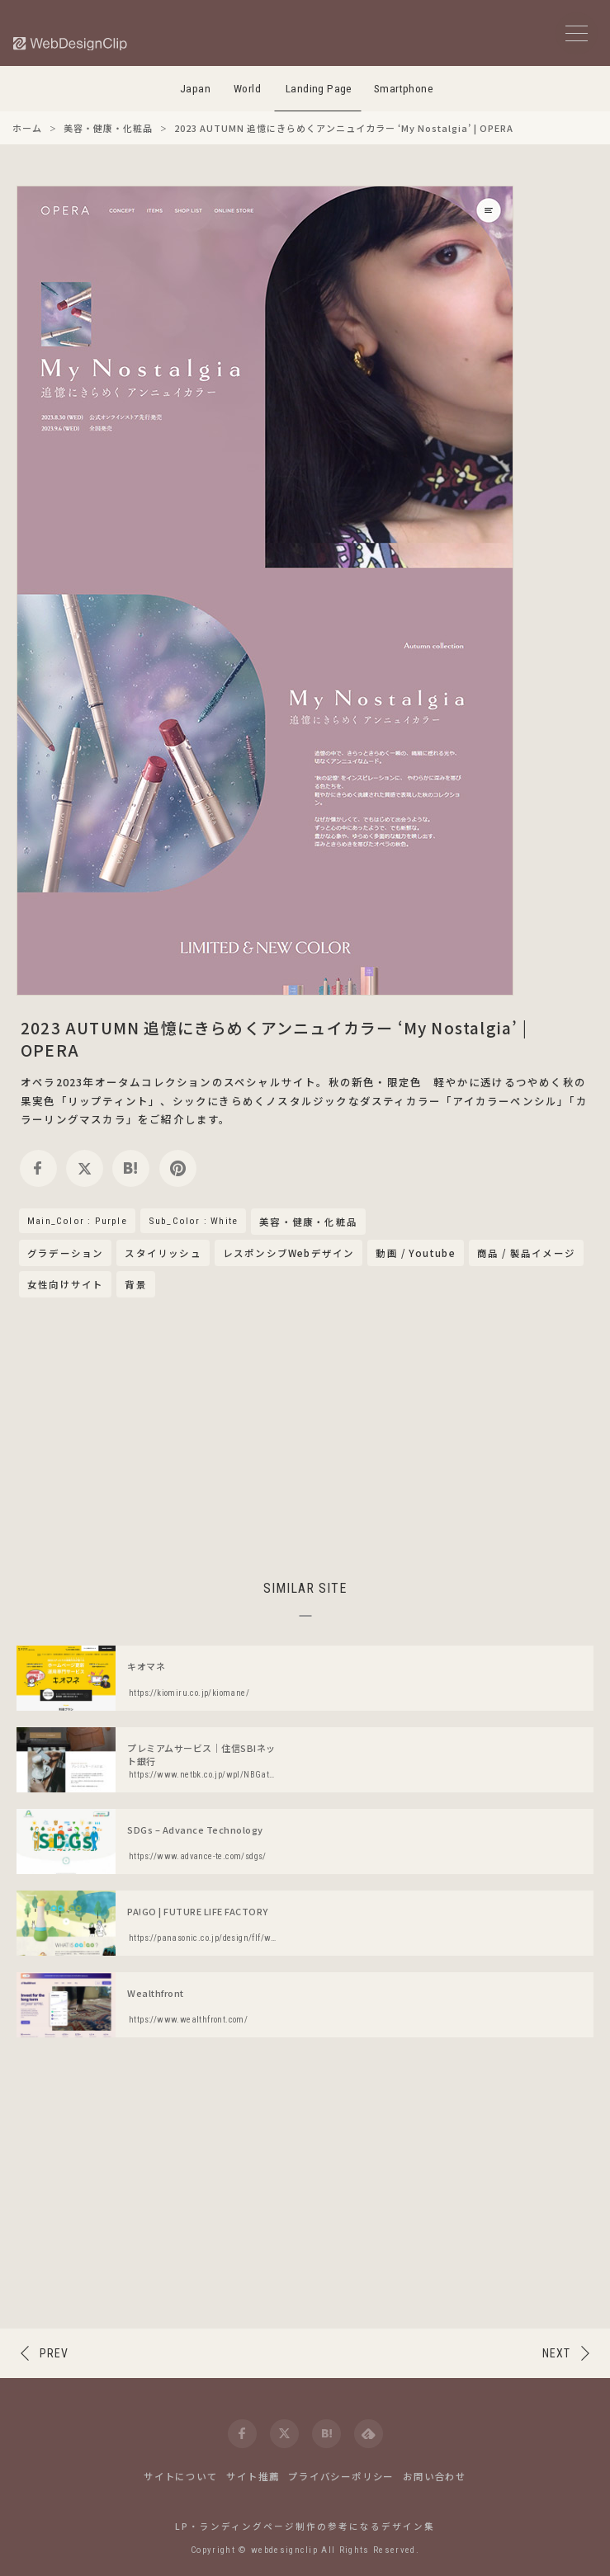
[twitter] (84, 1168)
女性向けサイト (65, 1284)
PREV (54, 2353)
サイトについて (181, 2476)
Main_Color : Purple (77, 1221)
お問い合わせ (434, 2476)
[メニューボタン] (577, 33)
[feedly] (368, 2433)
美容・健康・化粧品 (308, 1222)
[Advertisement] (305, 1436)
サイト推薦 (252, 2476)
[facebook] (38, 1168)
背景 (135, 1284)
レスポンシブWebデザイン (289, 1253)
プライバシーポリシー (341, 2476)
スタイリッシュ (163, 1253)
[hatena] (130, 1168)
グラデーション (65, 1253)
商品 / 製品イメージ (526, 1253)
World (247, 88)
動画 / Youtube (415, 1253)
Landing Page (319, 88)
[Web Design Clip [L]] (71, 43)
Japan (195, 88)
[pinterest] (177, 1168)
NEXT (556, 2353)
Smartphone (403, 88)
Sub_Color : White (193, 1221)
